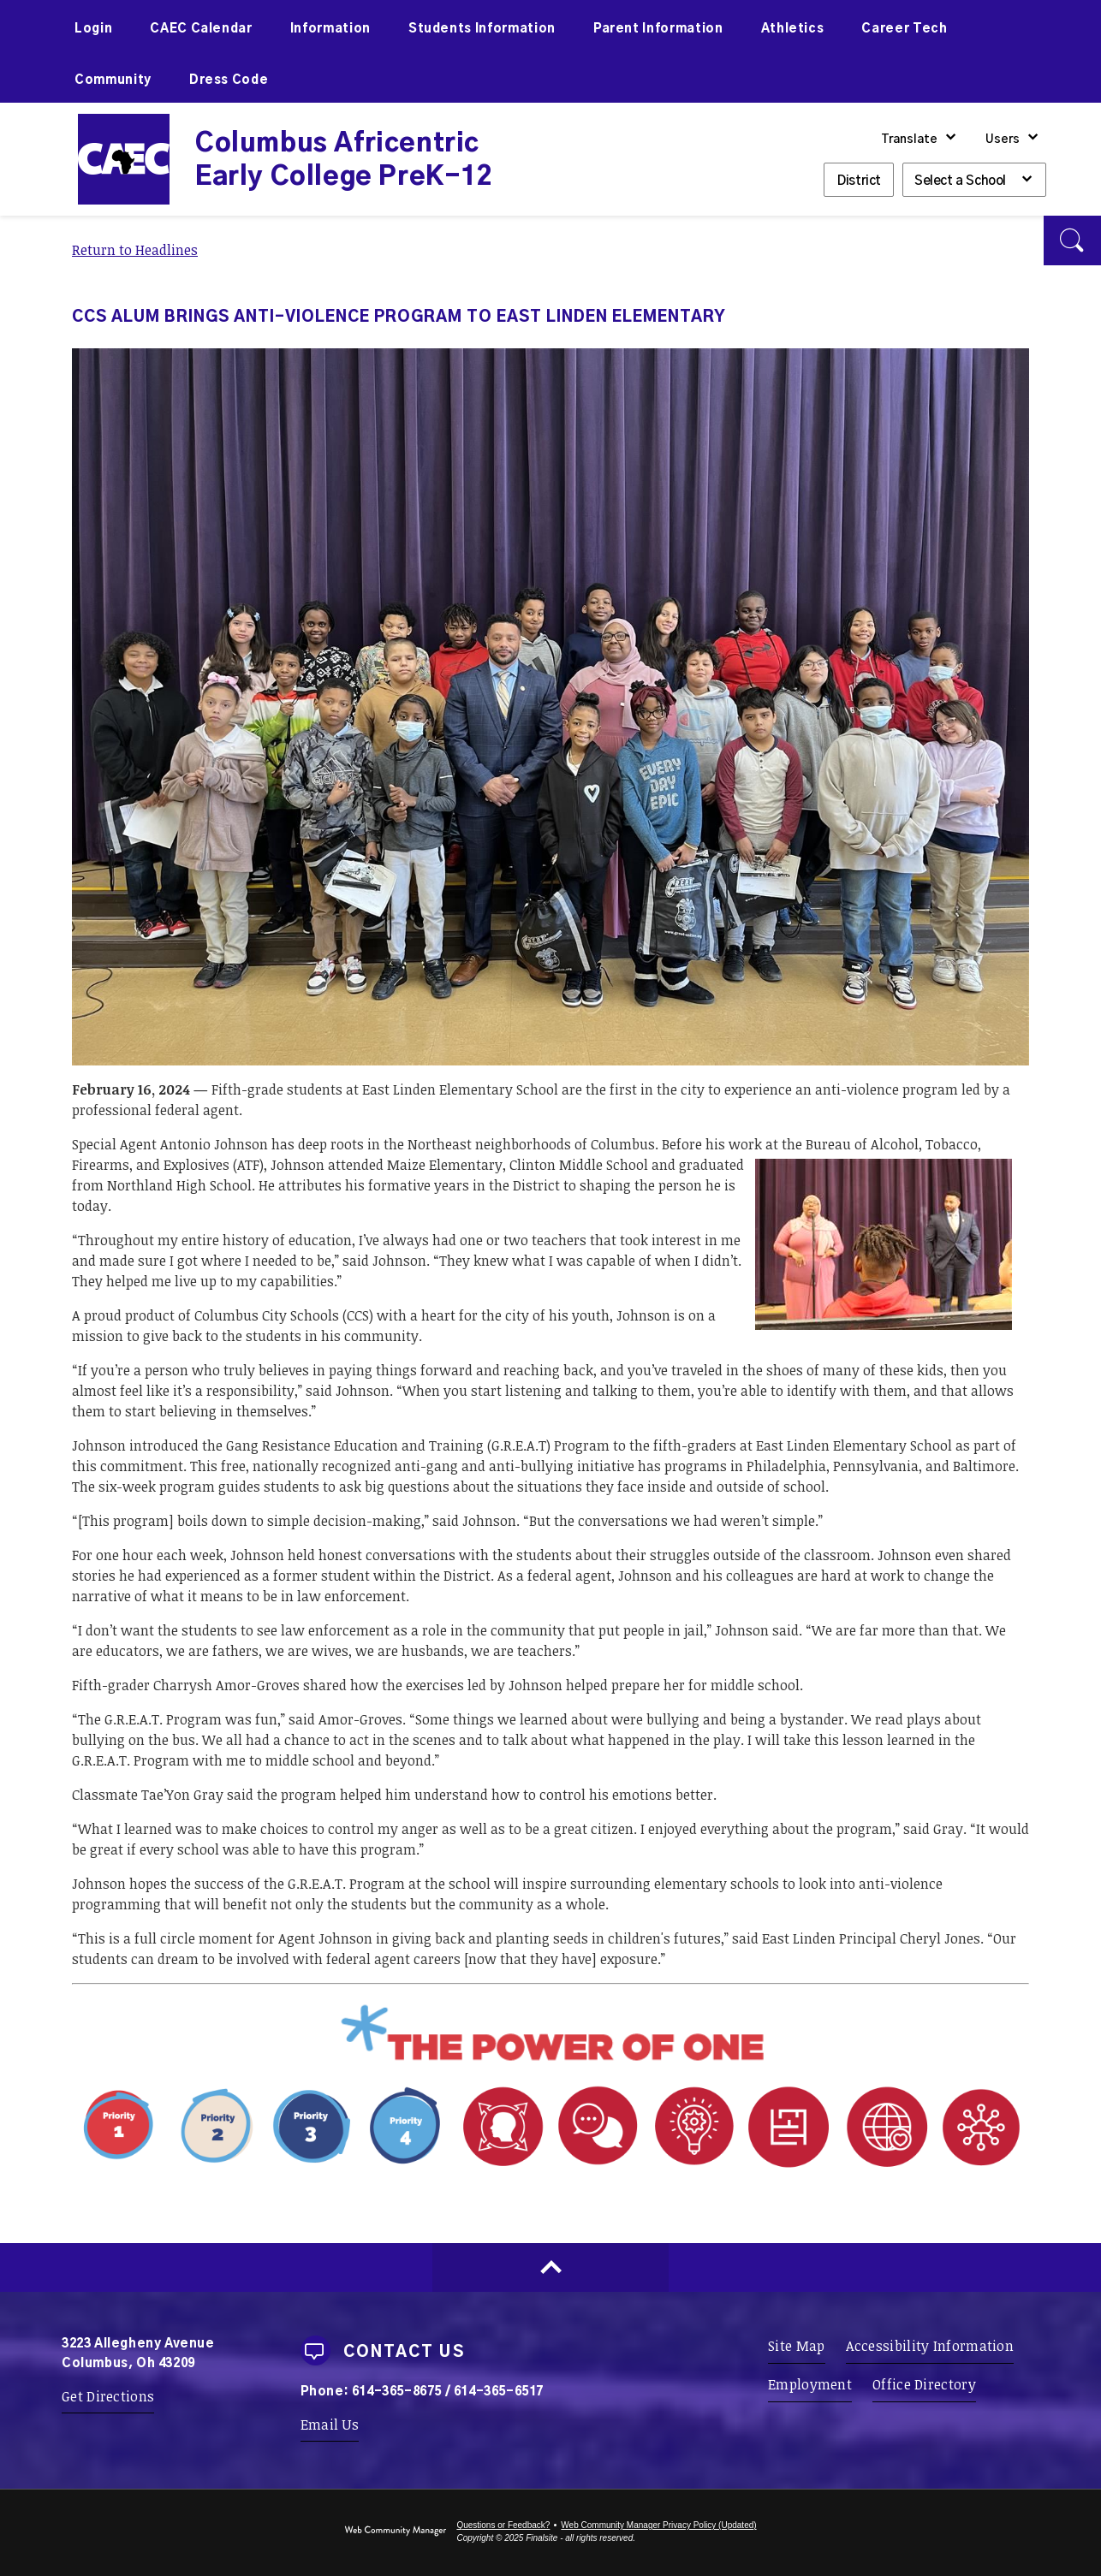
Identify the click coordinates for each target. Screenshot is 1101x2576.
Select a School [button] (960, 181)
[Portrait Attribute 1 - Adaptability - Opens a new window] (742, 2169)
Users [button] (1002, 139)
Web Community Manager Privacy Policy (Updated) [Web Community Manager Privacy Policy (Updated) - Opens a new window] (658, 2525)
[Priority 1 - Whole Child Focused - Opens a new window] (263, 2169)
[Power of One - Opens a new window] (550, 2060)
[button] (1072, 240)
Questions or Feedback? (503, 2525)
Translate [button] (909, 139)
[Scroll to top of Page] (550, 2267)
